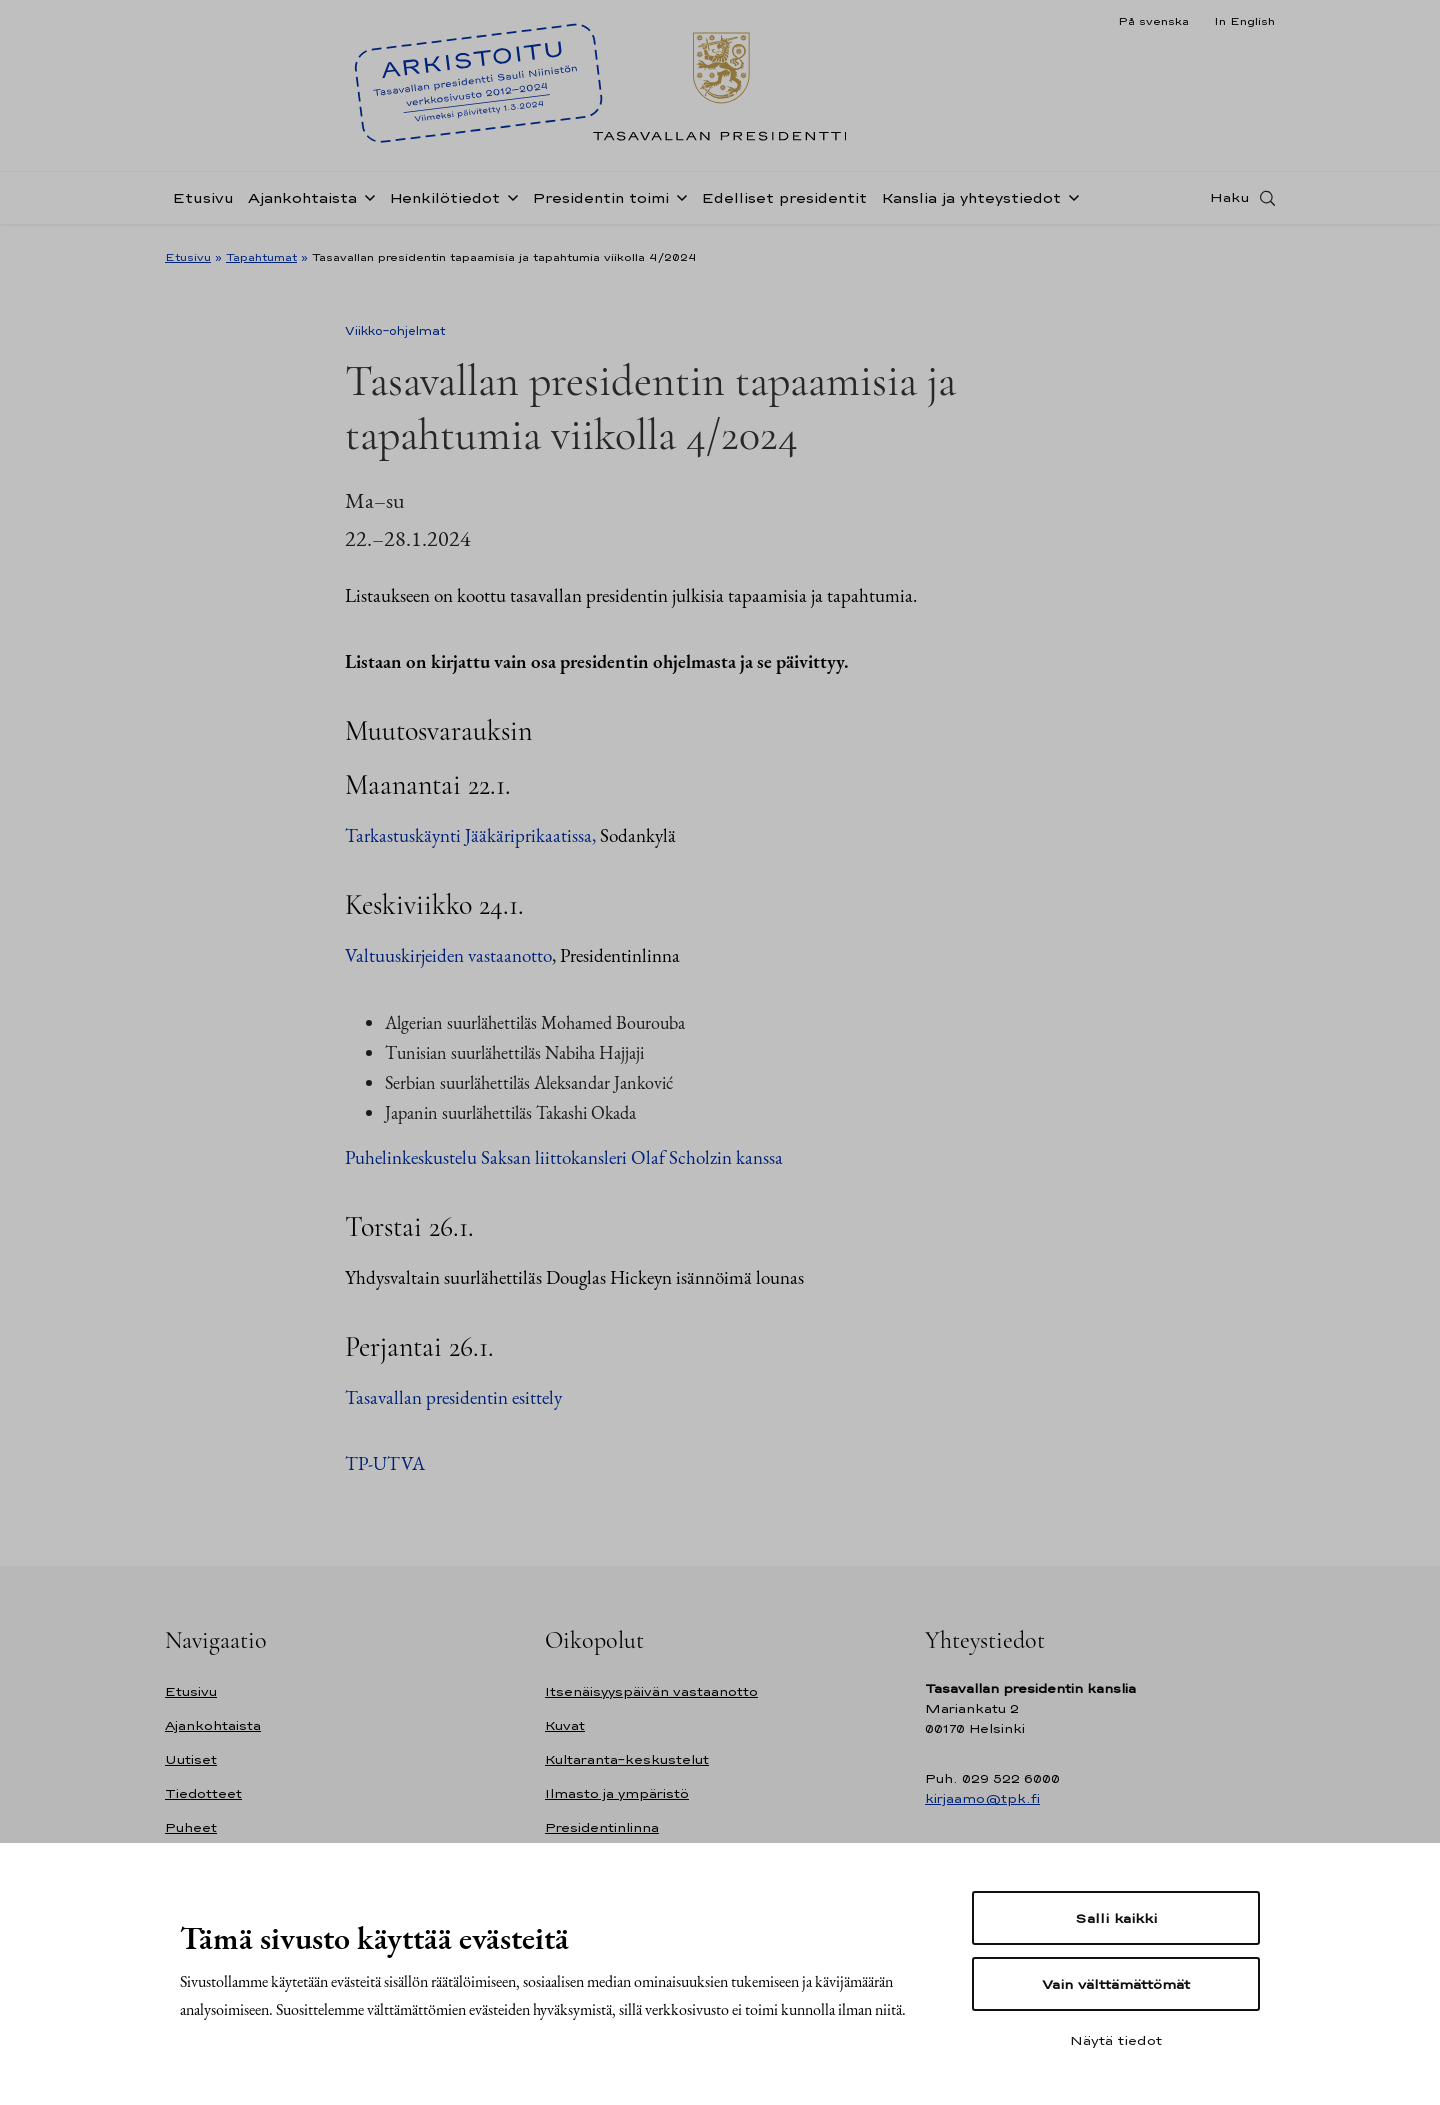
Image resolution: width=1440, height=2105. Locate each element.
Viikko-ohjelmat (395, 331)
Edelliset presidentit (784, 203)
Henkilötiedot (444, 203)
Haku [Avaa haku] (1230, 203)
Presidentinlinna (602, 1827)
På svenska (1153, 21)
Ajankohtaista (302, 203)
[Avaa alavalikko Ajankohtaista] (366, 202)
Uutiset (191, 1759)
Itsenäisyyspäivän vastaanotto (651, 1691)
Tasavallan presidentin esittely (453, 1397)
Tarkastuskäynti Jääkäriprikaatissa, (472, 835)
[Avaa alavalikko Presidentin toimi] (678, 202)
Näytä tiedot (1116, 2040)
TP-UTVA (385, 1463)
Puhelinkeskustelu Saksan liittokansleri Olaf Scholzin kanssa (564, 1157)
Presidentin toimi (600, 203)
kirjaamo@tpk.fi (982, 1798)
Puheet (191, 1827)
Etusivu (203, 203)
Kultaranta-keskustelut (627, 1759)
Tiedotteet (203, 1793)
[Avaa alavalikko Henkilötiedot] (509, 202)
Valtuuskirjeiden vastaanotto (448, 955)
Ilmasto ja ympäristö (617, 1793)
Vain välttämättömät (1116, 1984)
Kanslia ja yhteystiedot (971, 203)
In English (1244, 21)
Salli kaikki (1116, 1918)
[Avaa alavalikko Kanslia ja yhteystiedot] (1070, 202)
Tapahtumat (261, 257)
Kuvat (565, 1725)
